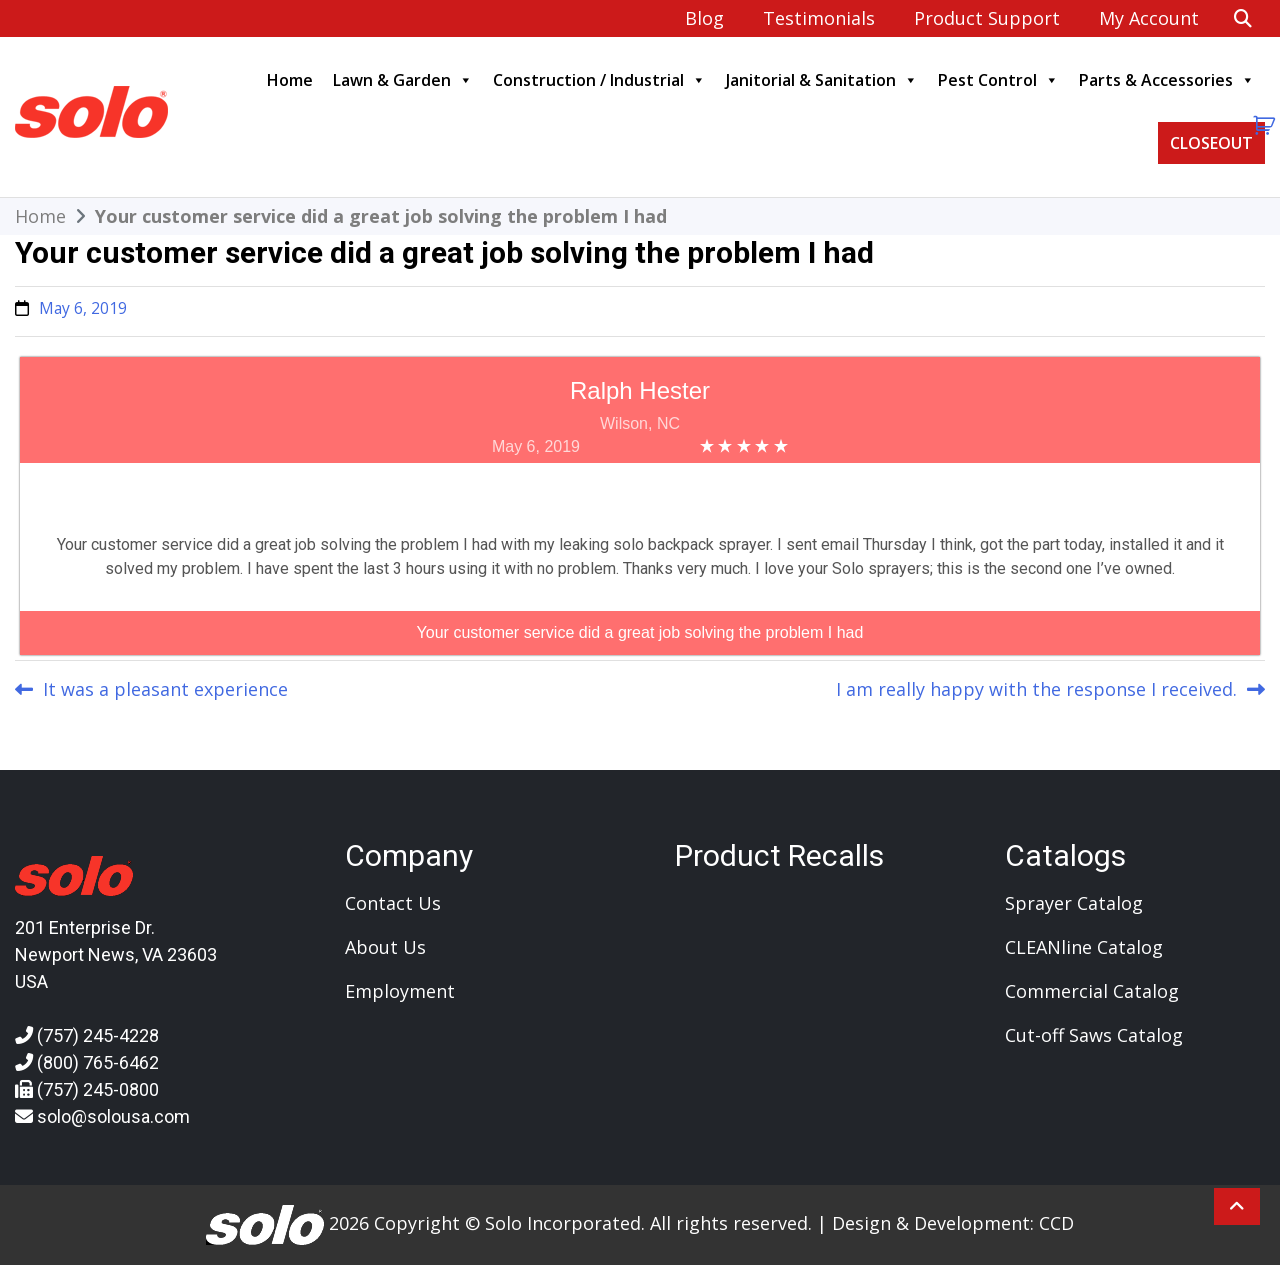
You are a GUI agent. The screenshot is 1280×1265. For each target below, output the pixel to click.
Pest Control (998, 80)
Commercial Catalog (1092, 991)
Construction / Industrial (599, 80)
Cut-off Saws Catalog (1094, 1035)
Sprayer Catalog (1074, 903)
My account (1149, 18)
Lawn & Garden (403, 80)
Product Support (987, 18)
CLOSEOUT (1211, 143)
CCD (1056, 1222)
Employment (400, 991)
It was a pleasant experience (165, 689)
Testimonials (819, 18)
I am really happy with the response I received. (1036, 689)
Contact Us (393, 903)
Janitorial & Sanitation (822, 80)
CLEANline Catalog (1084, 947)
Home (290, 80)
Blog (704, 18)
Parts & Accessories (1167, 80)
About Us (385, 947)
